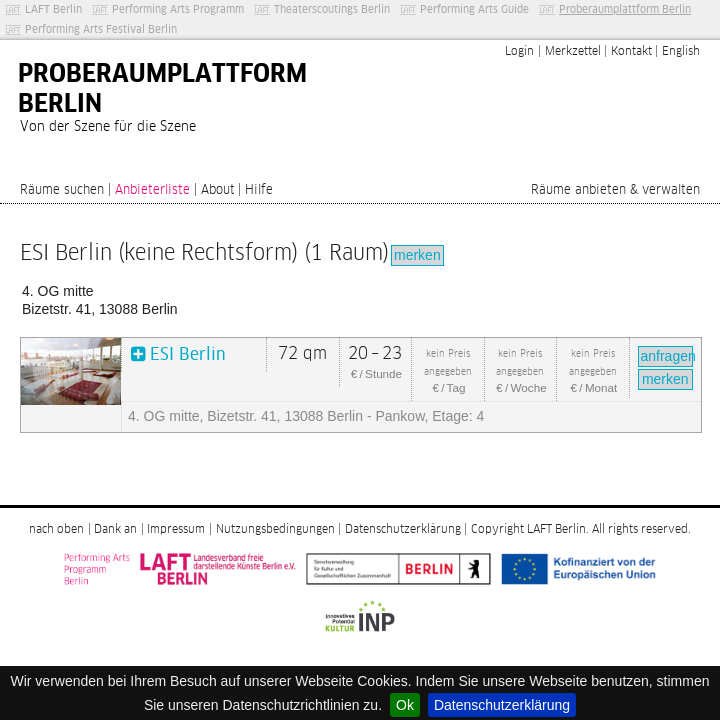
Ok (405, 705)
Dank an (115, 530)
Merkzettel (573, 52)
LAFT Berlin (53, 9)
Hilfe (259, 190)
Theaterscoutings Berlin (332, 9)
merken (417, 255)
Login (519, 52)
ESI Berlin (188, 355)
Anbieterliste (152, 190)
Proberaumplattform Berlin (625, 9)
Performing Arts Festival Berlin (101, 29)
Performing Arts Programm (178, 9)
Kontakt (631, 52)
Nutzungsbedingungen (275, 530)
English (681, 52)
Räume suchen (62, 190)
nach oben (56, 530)
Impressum (176, 530)
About (218, 190)
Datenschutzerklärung (502, 705)
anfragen (667, 356)
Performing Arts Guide (474, 9)
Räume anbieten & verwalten (615, 190)
